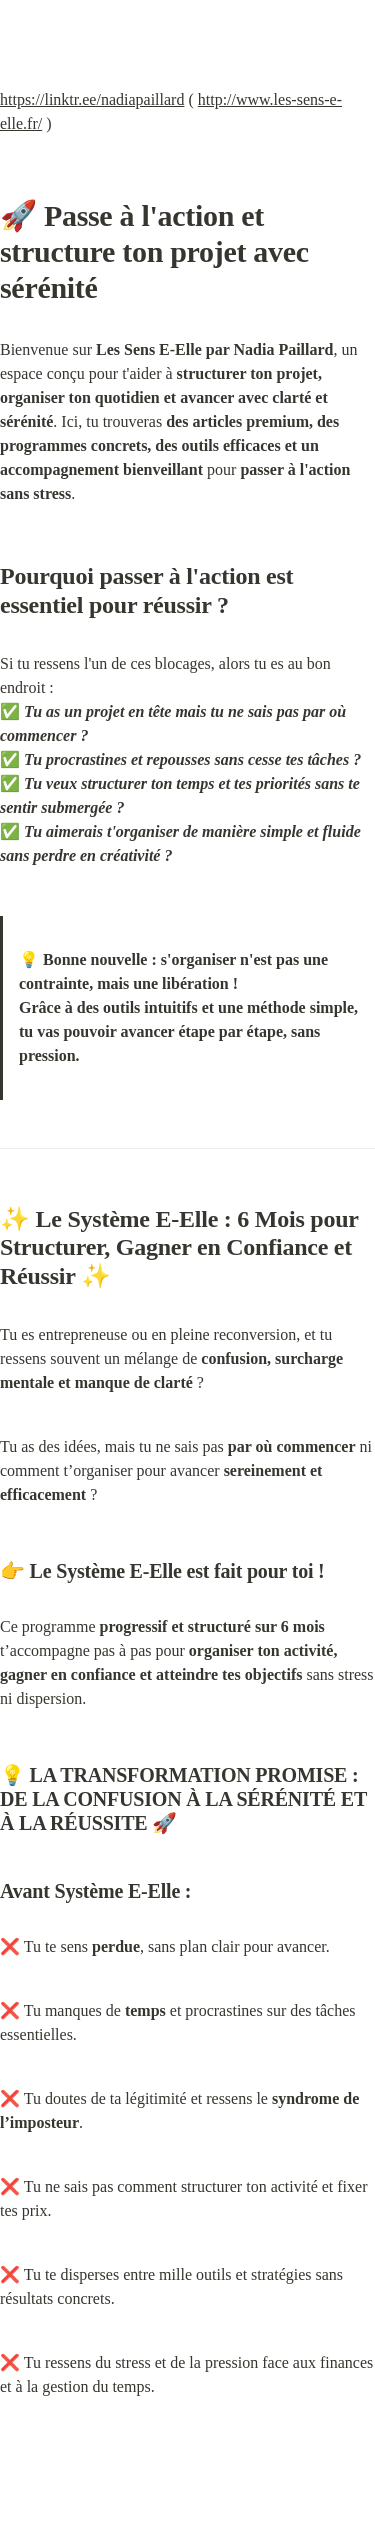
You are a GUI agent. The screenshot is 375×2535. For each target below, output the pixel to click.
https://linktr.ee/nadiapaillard (92, 99)
